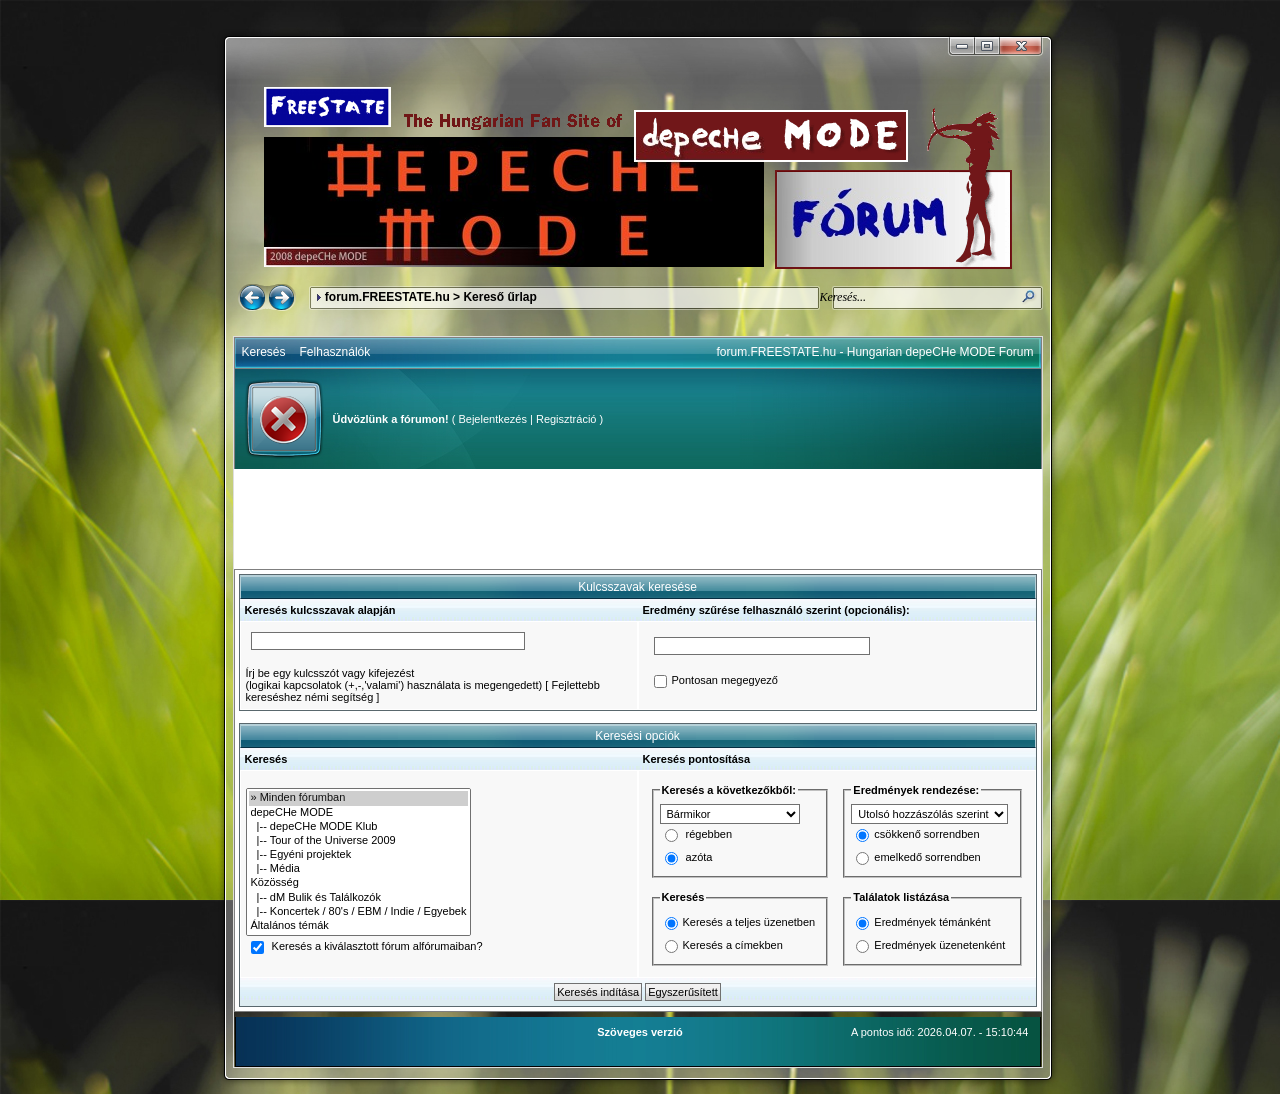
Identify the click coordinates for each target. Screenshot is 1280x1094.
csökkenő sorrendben (926, 835)
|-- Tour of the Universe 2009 (359, 841)
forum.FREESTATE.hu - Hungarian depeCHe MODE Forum (875, 352)
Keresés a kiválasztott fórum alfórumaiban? (377, 947)
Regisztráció (566, 419)
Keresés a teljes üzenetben (749, 922)
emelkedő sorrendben (927, 858)
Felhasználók (335, 352)
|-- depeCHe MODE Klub (359, 827)
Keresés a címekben (733, 945)
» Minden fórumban (359, 798)
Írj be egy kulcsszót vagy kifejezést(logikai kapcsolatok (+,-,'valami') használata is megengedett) (394, 679)
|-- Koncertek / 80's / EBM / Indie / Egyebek (359, 912)
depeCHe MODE (359, 813)
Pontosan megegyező (725, 681)
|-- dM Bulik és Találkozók (359, 898)
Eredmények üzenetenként (939, 945)
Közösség (359, 883)
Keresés (264, 352)
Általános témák (359, 926)
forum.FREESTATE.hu (387, 297)
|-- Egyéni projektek (359, 855)
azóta (699, 858)
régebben (709, 835)
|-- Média (359, 869)
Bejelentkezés (492, 419)
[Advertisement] (638, 519)
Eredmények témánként (932, 922)
